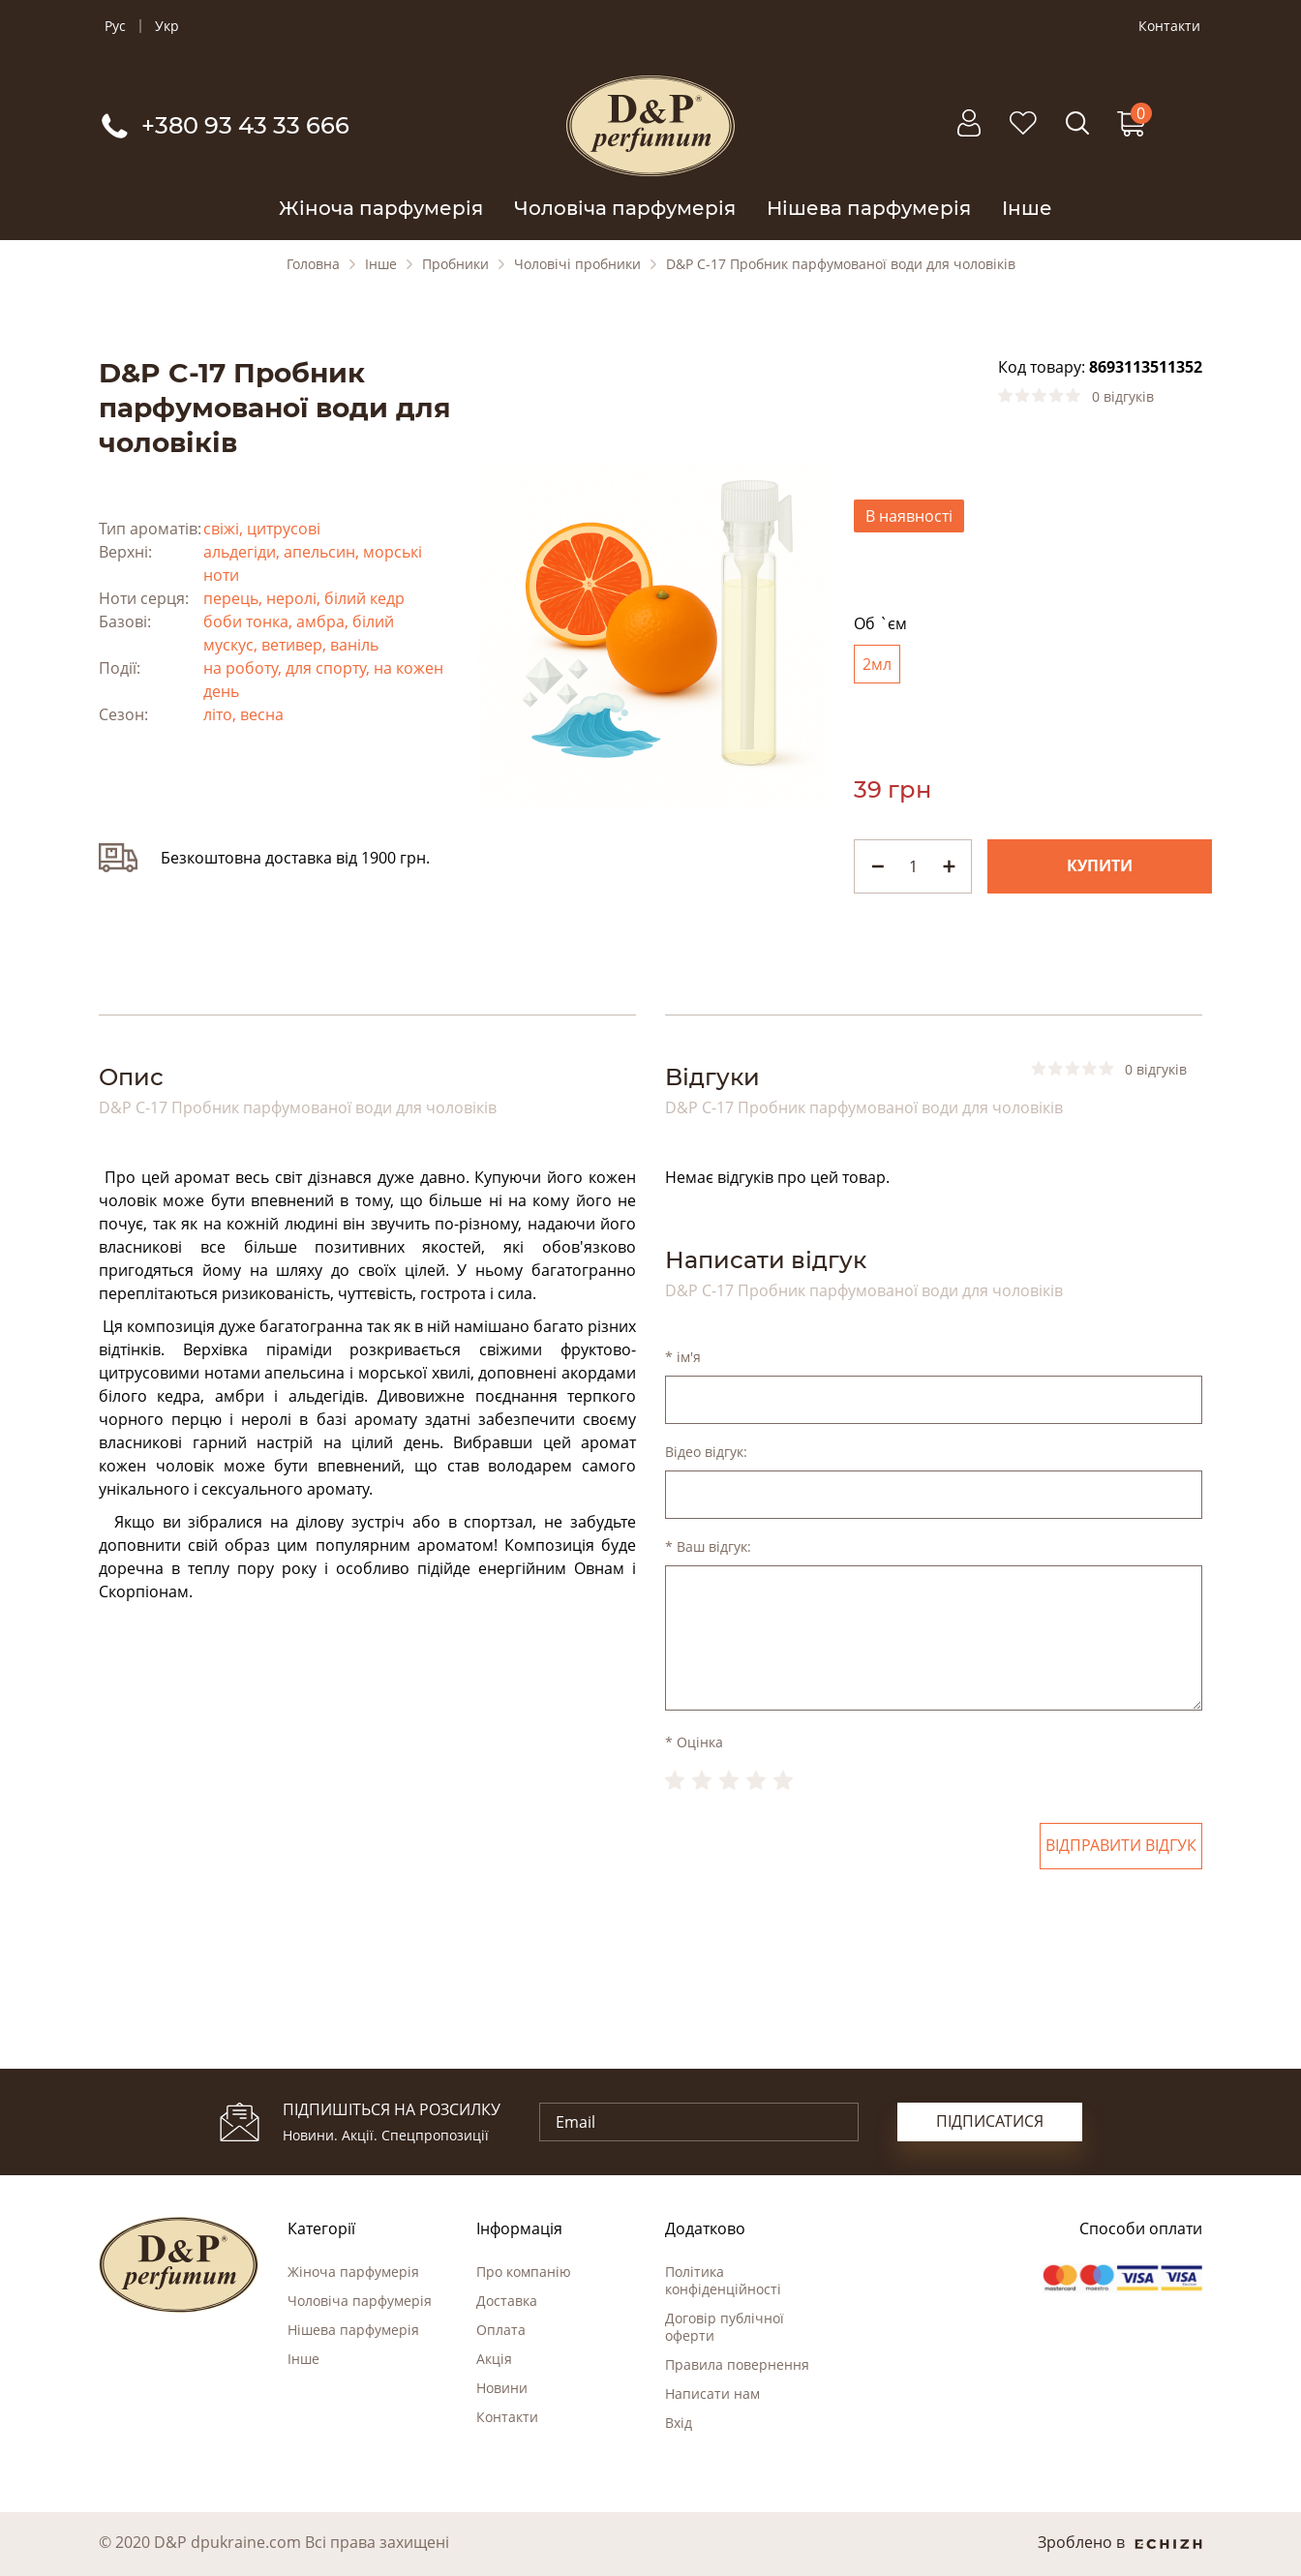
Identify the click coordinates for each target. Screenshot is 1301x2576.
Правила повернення (737, 2364)
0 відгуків (1123, 397)
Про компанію (523, 2271)
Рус (115, 26)
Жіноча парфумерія (381, 208)
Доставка (506, 2300)
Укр (167, 26)
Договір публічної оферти (724, 2327)
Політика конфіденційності (723, 2280)
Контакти (1169, 26)
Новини (502, 2388)
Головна (313, 264)
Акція (494, 2358)
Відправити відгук (1120, 1846)
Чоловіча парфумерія (625, 208)
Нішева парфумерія (869, 208)
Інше (1027, 208)
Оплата (501, 2329)
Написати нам (712, 2393)
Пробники (455, 264)
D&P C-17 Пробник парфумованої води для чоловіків (840, 264)
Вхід (678, 2422)
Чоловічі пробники (577, 264)
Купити (1100, 866)
